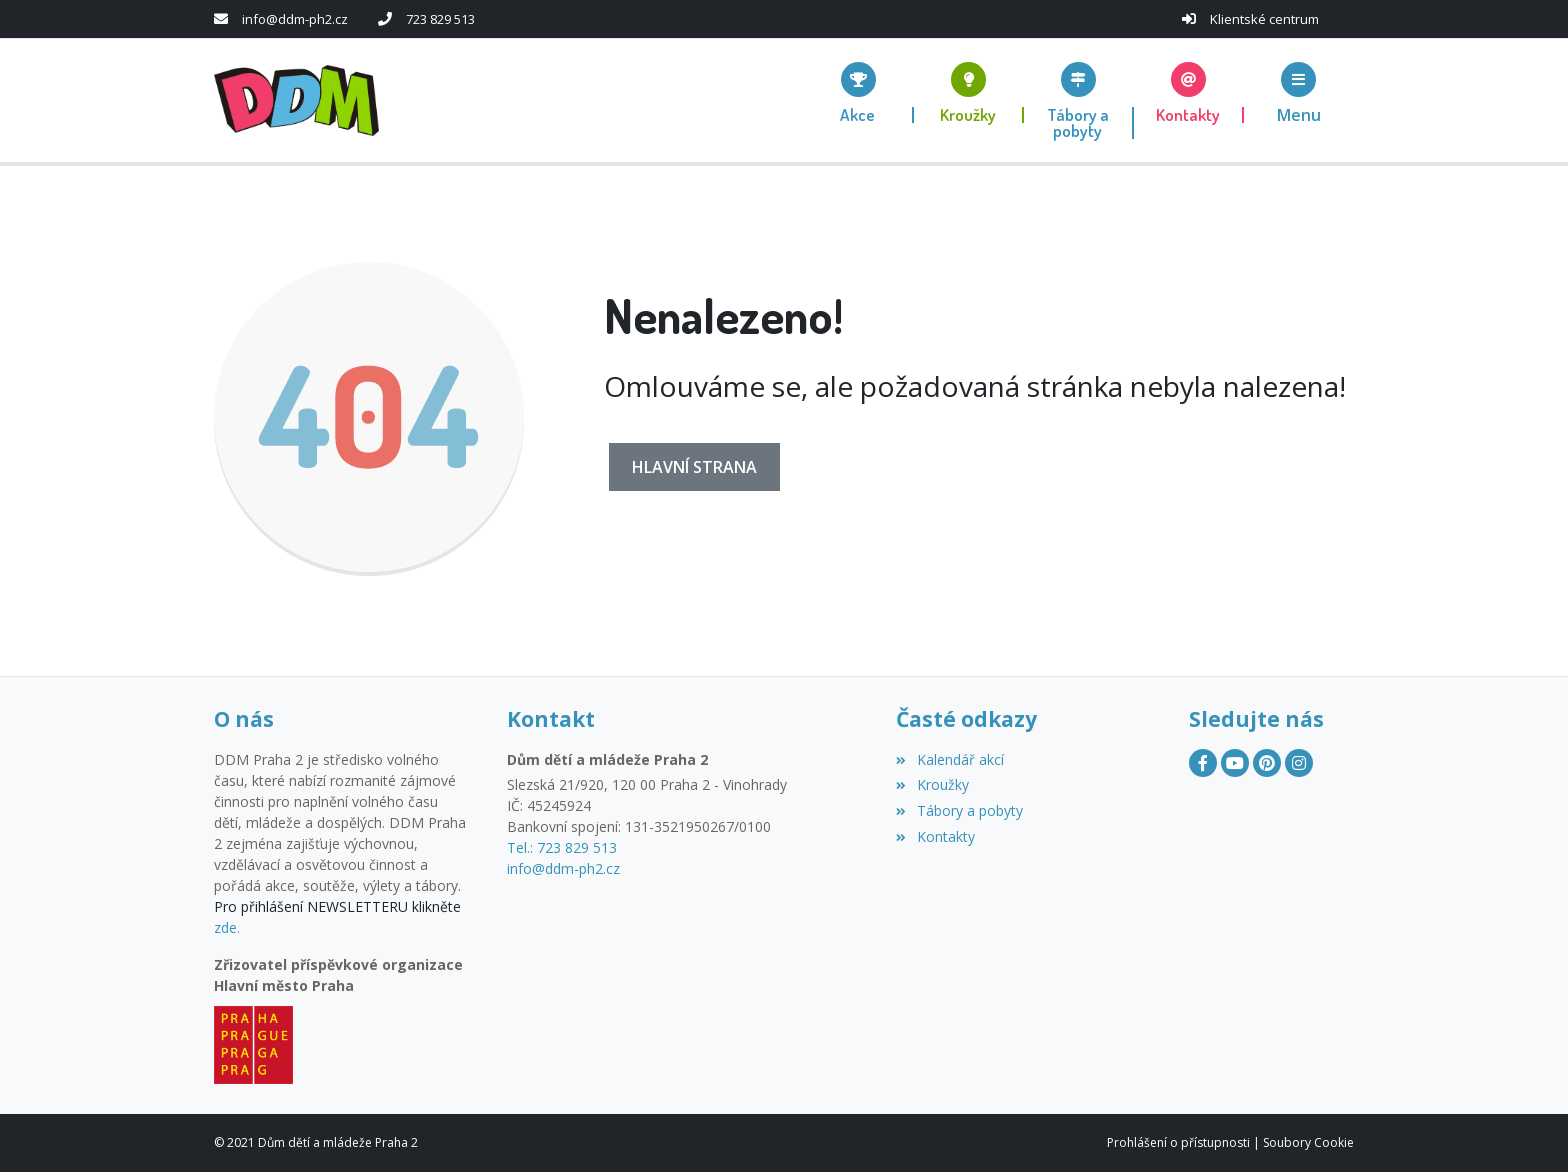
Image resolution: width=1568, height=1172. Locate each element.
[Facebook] (1203, 763)
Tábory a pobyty (959, 810)
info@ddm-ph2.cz (295, 19)
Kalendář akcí (949, 759)
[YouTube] (1235, 763)
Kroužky (932, 784)
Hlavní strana (694, 467)
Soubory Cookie (1308, 1142)
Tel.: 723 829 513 (562, 847)
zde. (227, 927)
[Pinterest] (1267, 763)
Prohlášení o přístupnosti (1178, 1142)
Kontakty (935, 836)
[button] (1299, 92)
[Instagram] (1299, 763)
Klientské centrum (1264, 19)
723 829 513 (440, 19)
